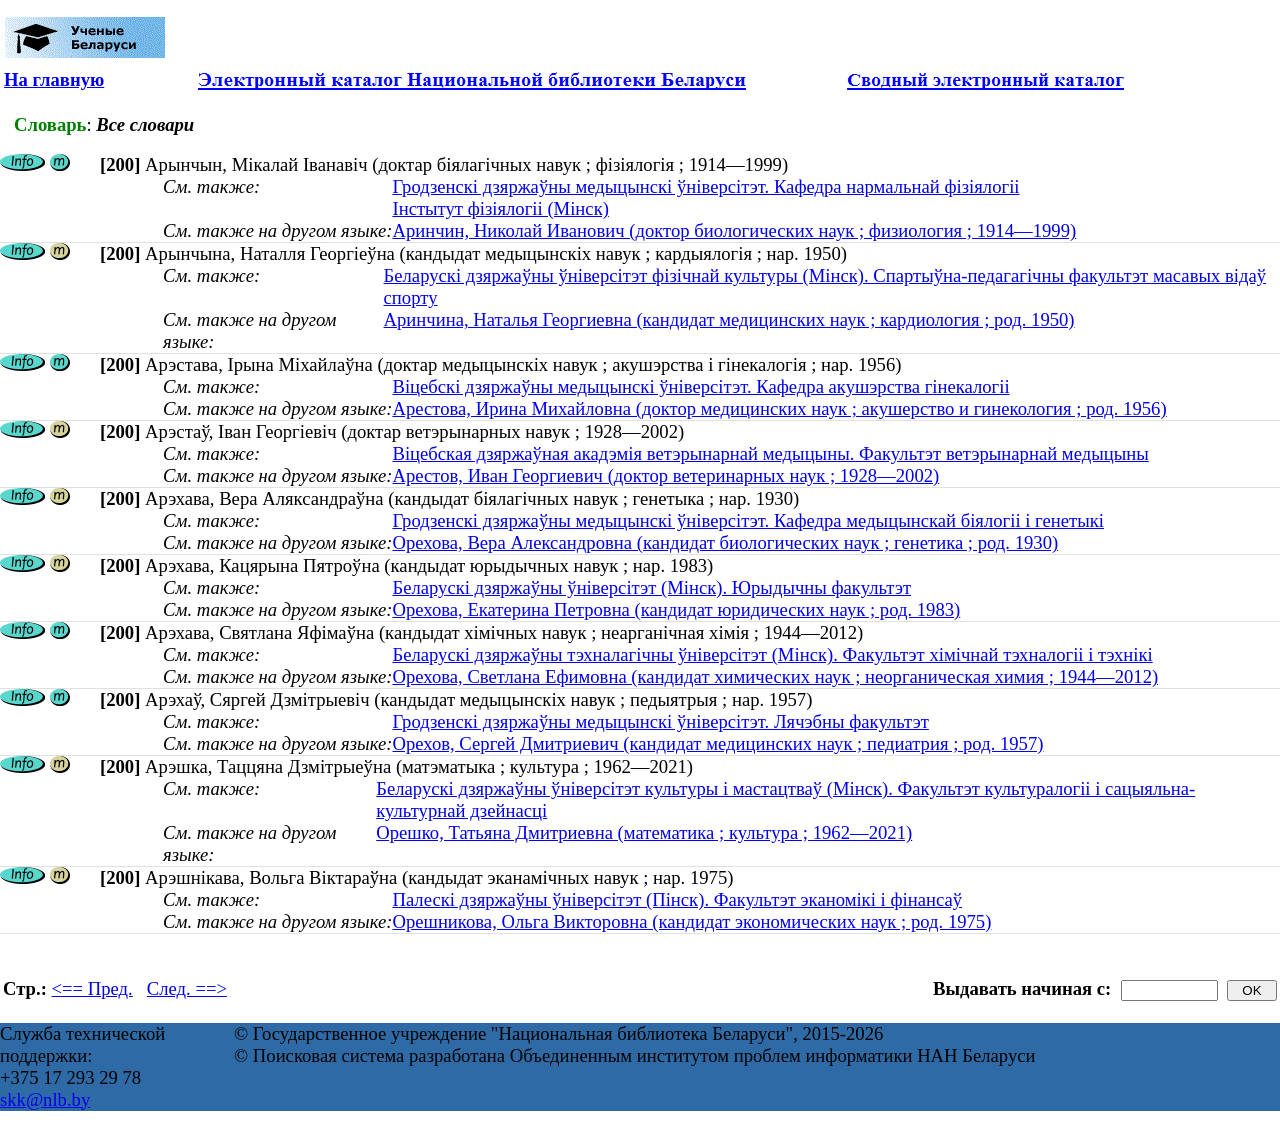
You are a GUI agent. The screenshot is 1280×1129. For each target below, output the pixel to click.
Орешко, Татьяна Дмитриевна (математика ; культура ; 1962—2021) (644, 832)
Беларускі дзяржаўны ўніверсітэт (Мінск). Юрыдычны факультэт (651, 587)
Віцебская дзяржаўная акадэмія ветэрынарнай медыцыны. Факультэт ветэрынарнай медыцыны (770, 453)
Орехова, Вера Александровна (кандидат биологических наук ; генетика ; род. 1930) (725, 542)
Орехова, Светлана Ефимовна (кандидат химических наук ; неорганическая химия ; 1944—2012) (775, 676)
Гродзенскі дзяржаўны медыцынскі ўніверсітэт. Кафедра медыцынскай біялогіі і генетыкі (748, 520)
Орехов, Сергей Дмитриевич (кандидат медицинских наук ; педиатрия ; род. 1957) (717, 743)
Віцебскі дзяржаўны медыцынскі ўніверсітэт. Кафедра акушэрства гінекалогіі (700, 386)
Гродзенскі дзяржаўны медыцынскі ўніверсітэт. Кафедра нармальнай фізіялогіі (705, 186)
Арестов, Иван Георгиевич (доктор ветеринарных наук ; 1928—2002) (665, 475)
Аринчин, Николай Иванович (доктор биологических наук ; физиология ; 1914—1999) (734, 230)
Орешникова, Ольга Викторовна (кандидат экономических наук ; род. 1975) (691, 921)
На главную (54, 79)
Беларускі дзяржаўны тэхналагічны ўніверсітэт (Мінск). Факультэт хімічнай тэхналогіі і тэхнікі (772, 654)
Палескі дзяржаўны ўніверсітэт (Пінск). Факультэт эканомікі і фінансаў (677, 899)
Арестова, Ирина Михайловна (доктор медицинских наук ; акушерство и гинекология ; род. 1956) (779, 408)
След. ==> (187, 988)
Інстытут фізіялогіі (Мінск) (500, 208)
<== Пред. (92, 988)
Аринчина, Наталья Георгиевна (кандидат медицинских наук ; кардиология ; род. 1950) (729, 319)
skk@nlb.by (45, 1099)
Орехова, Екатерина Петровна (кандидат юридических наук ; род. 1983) (676, 609)
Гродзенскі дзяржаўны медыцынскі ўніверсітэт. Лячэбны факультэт (660, 721)
